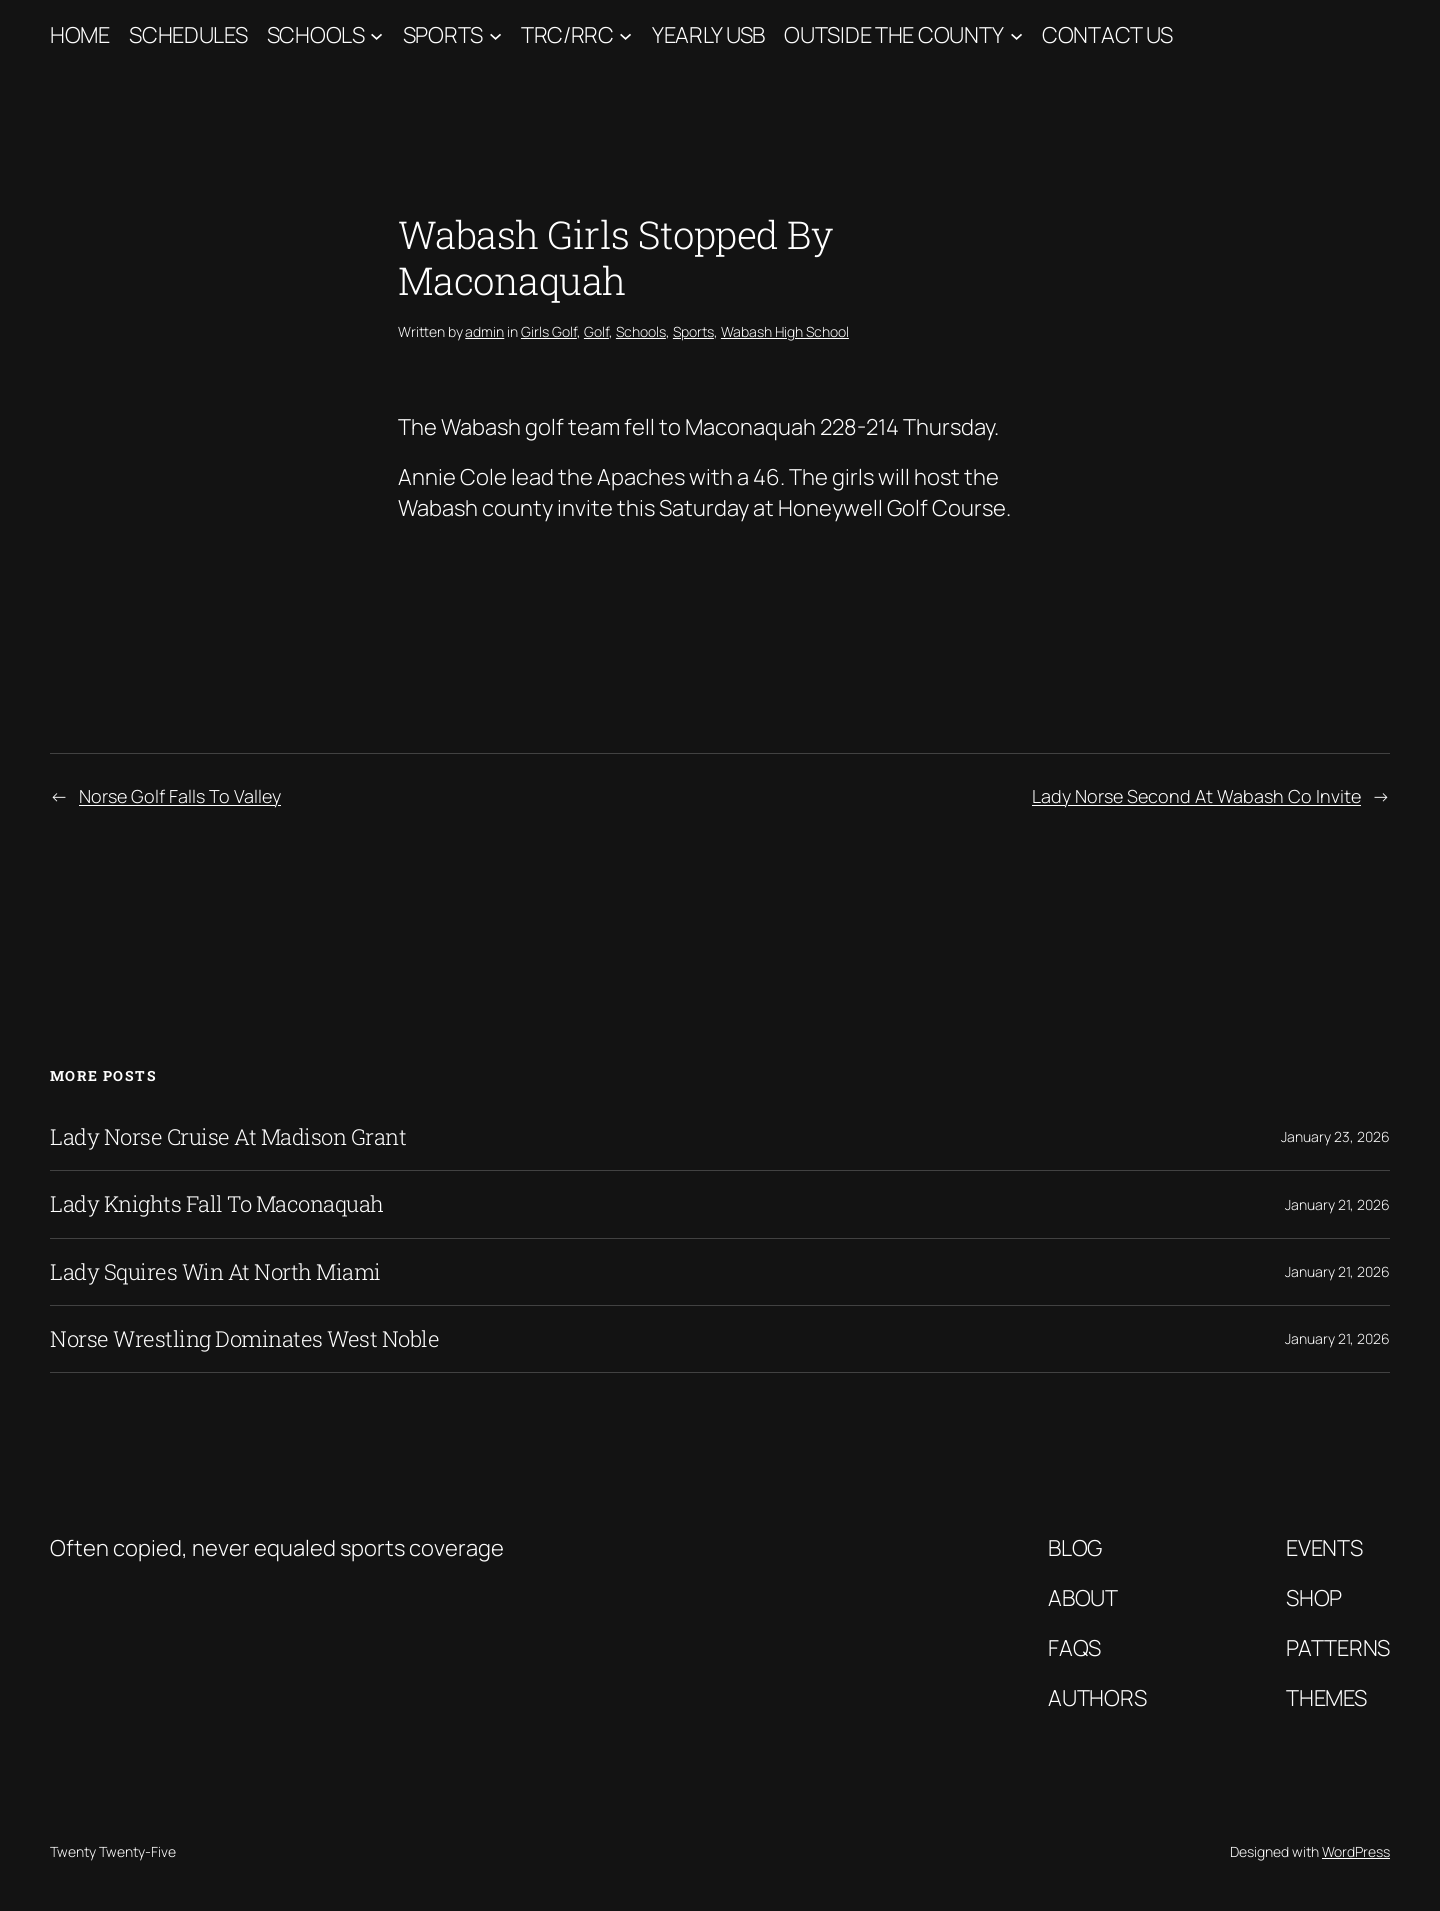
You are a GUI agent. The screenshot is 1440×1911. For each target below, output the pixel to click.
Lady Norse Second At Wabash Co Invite (1196, 796)
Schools (316, 35)
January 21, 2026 (1337, 1204)
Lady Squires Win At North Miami (215, 1272)
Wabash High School (785, 331)
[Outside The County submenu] (1016, 35)
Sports (443, 35)
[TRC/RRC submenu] (625, 35)
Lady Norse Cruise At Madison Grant (228, 1137)
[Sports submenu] (495, 35)
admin (484, 331)
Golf (596, 331)
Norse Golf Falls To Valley (180, 796)
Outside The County (894, 35)
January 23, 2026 (1335, 1136)
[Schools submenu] (376, 35)
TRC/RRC (567, 35)
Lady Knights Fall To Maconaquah (217, 1204)
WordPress (1356, 1851)
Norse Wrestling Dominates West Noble (244, 1339)
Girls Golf (549, 331)
